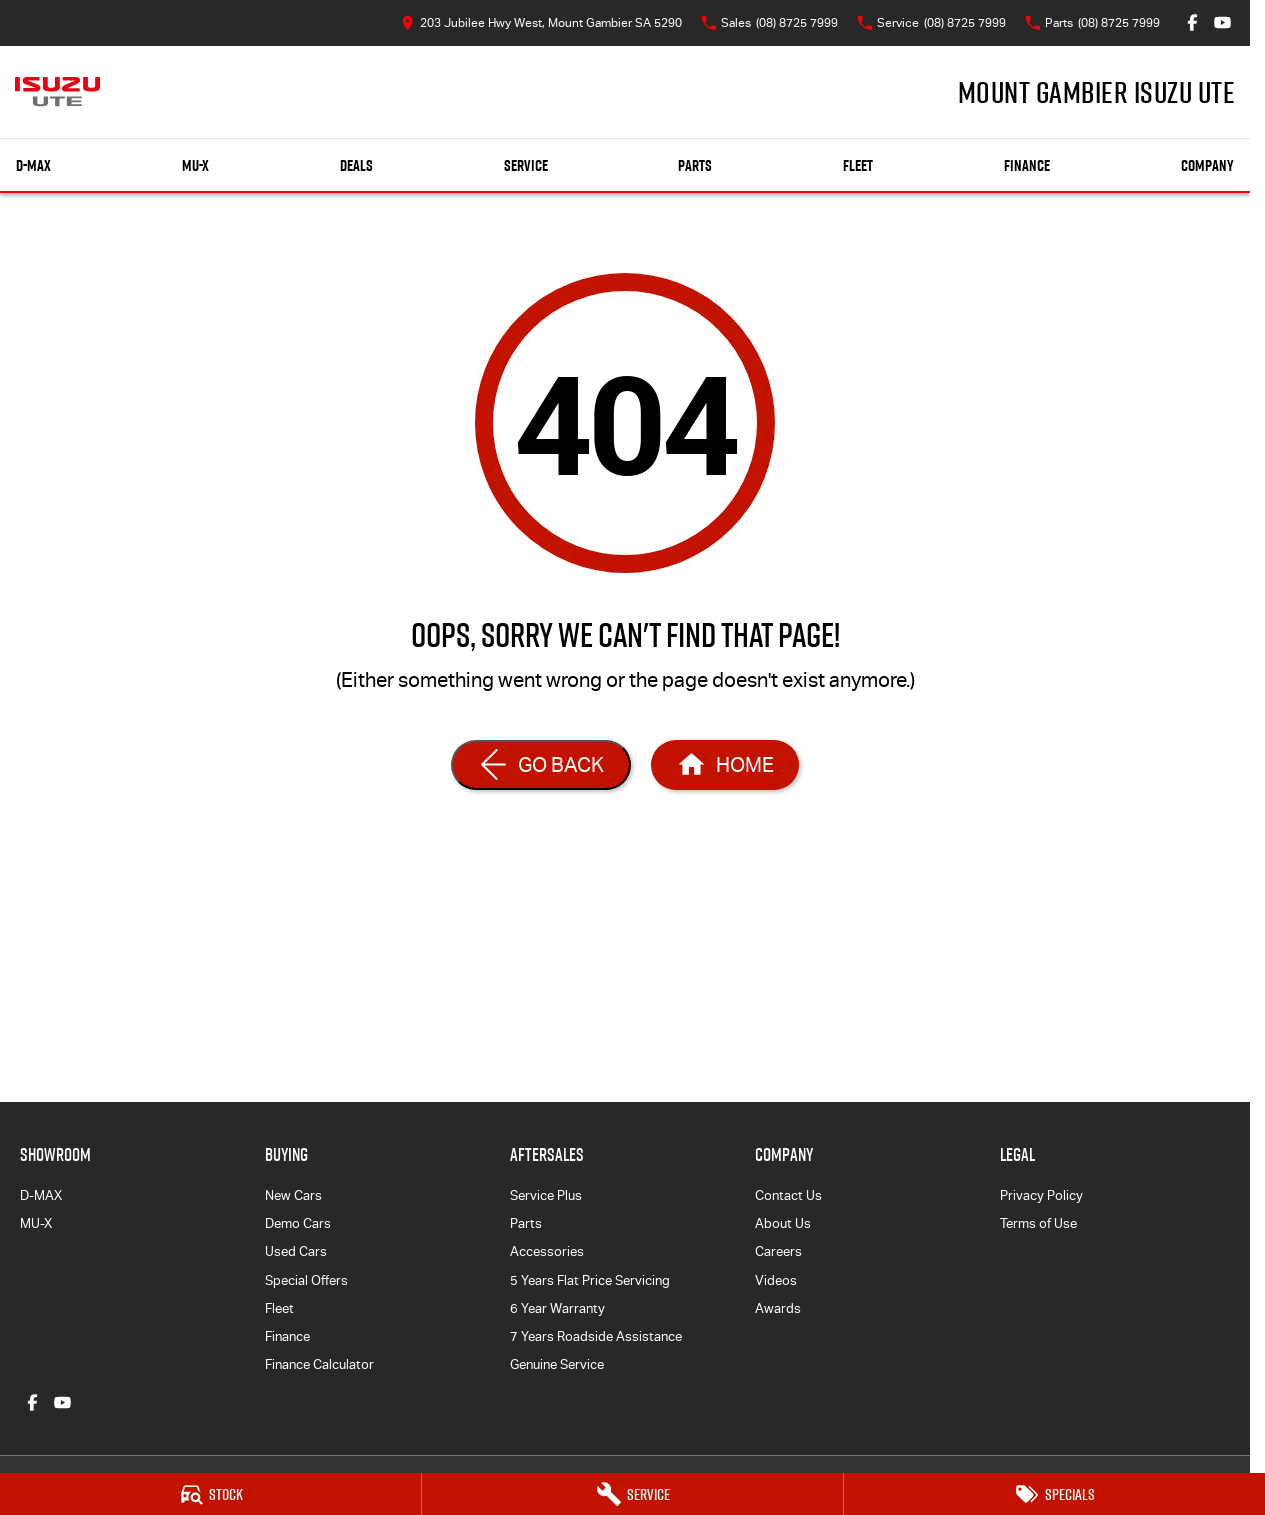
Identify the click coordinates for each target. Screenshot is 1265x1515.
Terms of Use (1038, 1223)
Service (526, 165)
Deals (356, 165)
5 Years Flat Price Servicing (590, 1280)
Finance (1027, 165)
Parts (695, 165)
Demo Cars (298, 1223)
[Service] (632, 1494)
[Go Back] (541, 765)
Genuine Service (557, 1364)
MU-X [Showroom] (195, 165)
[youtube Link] (1222, 22)
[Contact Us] (541, 22)
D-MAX (41, 1195)
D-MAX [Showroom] (33, 165)
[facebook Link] (1192, 22)
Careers (778, 1251)
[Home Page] (57, 92)
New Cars (293, 1195)
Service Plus (546, 1195)
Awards (778, 1308)
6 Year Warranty (557, 1308)
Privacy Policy (1041, 1195)
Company (1207, 165)
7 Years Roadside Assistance (596, 1336)
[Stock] (210, 1494)
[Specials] (1054, 1494)
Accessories (547, 1251)
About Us (783, 1223)
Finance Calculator (319, 1364)
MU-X (36, 1223)
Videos (776, 1280)
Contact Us (788, 1195)
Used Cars (296, 1251)
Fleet (858, 165)
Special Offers (306, 1280)
